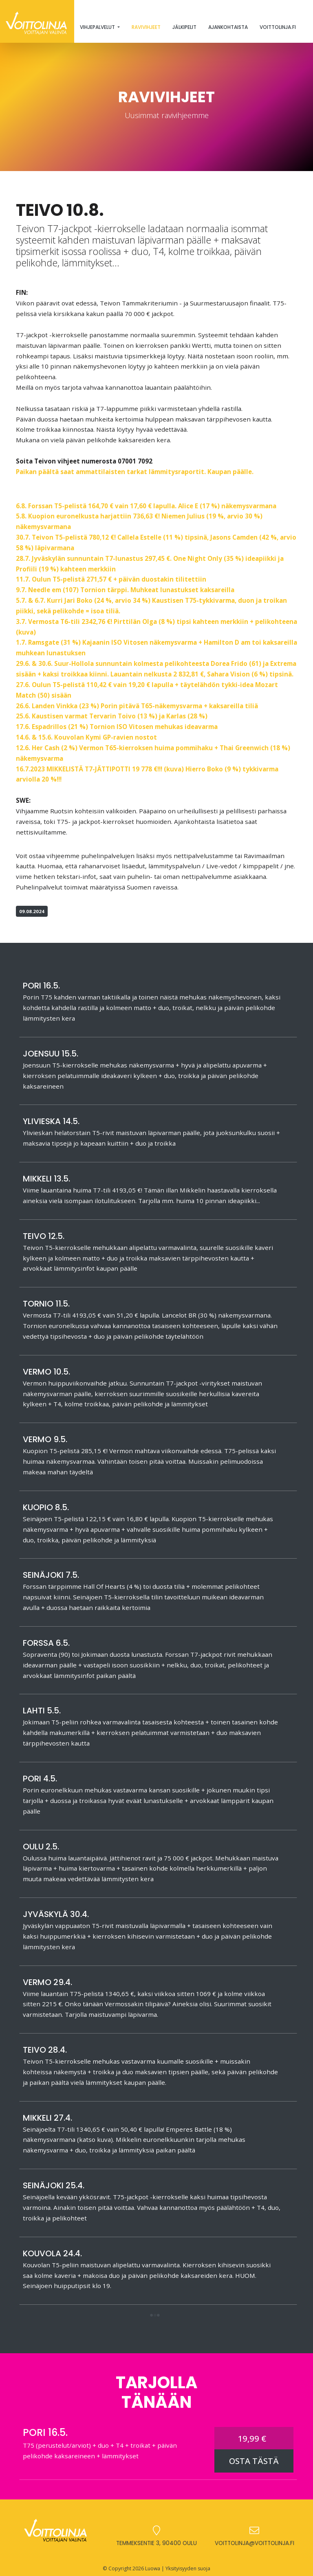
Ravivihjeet (146, 27)
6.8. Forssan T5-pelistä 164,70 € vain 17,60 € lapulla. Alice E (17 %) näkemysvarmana (146, 506)
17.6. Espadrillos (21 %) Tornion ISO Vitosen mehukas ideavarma (117, 727)
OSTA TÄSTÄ (254, 2460)
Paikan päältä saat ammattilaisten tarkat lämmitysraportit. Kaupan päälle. (134, 472)
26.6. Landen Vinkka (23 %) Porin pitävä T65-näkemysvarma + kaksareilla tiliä (137, 706)
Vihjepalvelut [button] (98, 27)
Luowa (152, 2568)
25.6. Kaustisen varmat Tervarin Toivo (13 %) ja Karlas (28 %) (111, 716)
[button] (155, 2316)
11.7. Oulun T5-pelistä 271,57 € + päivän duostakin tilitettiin (111, 579)
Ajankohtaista (228, 27)
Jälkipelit (184, 27)
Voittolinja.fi (278, 27)
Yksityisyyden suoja (187, 2568)
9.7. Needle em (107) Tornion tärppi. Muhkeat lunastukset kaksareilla (125, 590)
